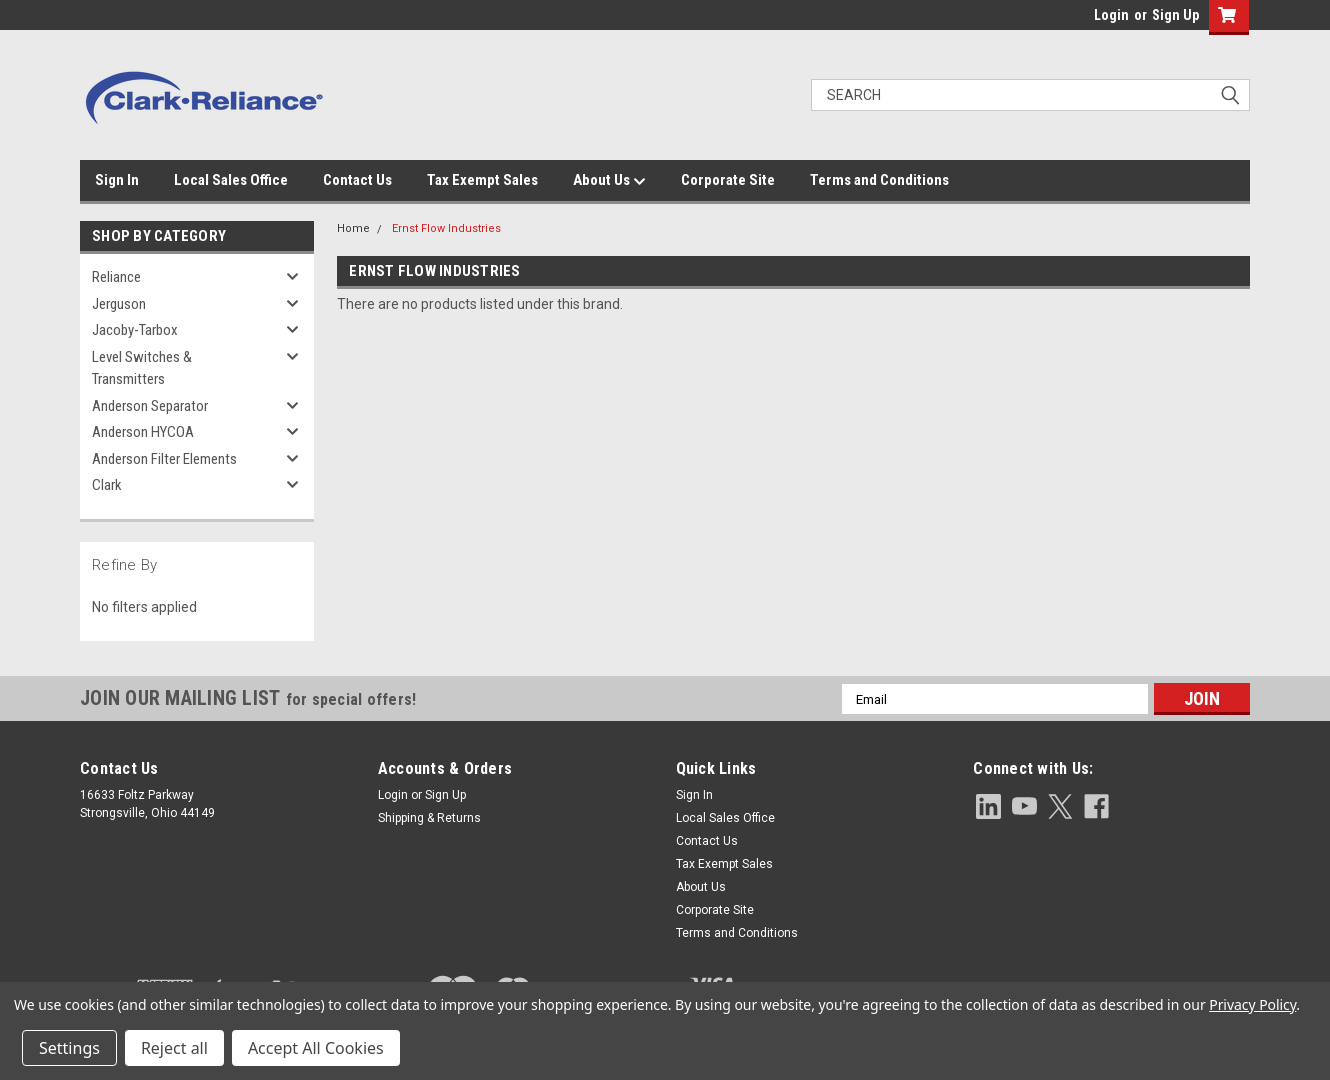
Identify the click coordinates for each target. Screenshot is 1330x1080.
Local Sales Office (231, 180)
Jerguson (119, 304)
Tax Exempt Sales (482, 180)
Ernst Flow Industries (446, 228)
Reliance (116, 277)
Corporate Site (728, 180)
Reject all (174, 1048)
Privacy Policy (1252, 1004)
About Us (609, 181)
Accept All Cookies (316, 1048)
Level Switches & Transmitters (142, 368)
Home (353, 228)
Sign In (117, 180)
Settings (69, 1048)
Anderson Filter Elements (164, 459)
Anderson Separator (150, 406)
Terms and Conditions (879, 180)
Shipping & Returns (429, 818)
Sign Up (1175, 15)
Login (1111, 15)
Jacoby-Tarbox (135, 330)
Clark (107, 485)
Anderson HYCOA (143, 432)
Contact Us (357, 180)
